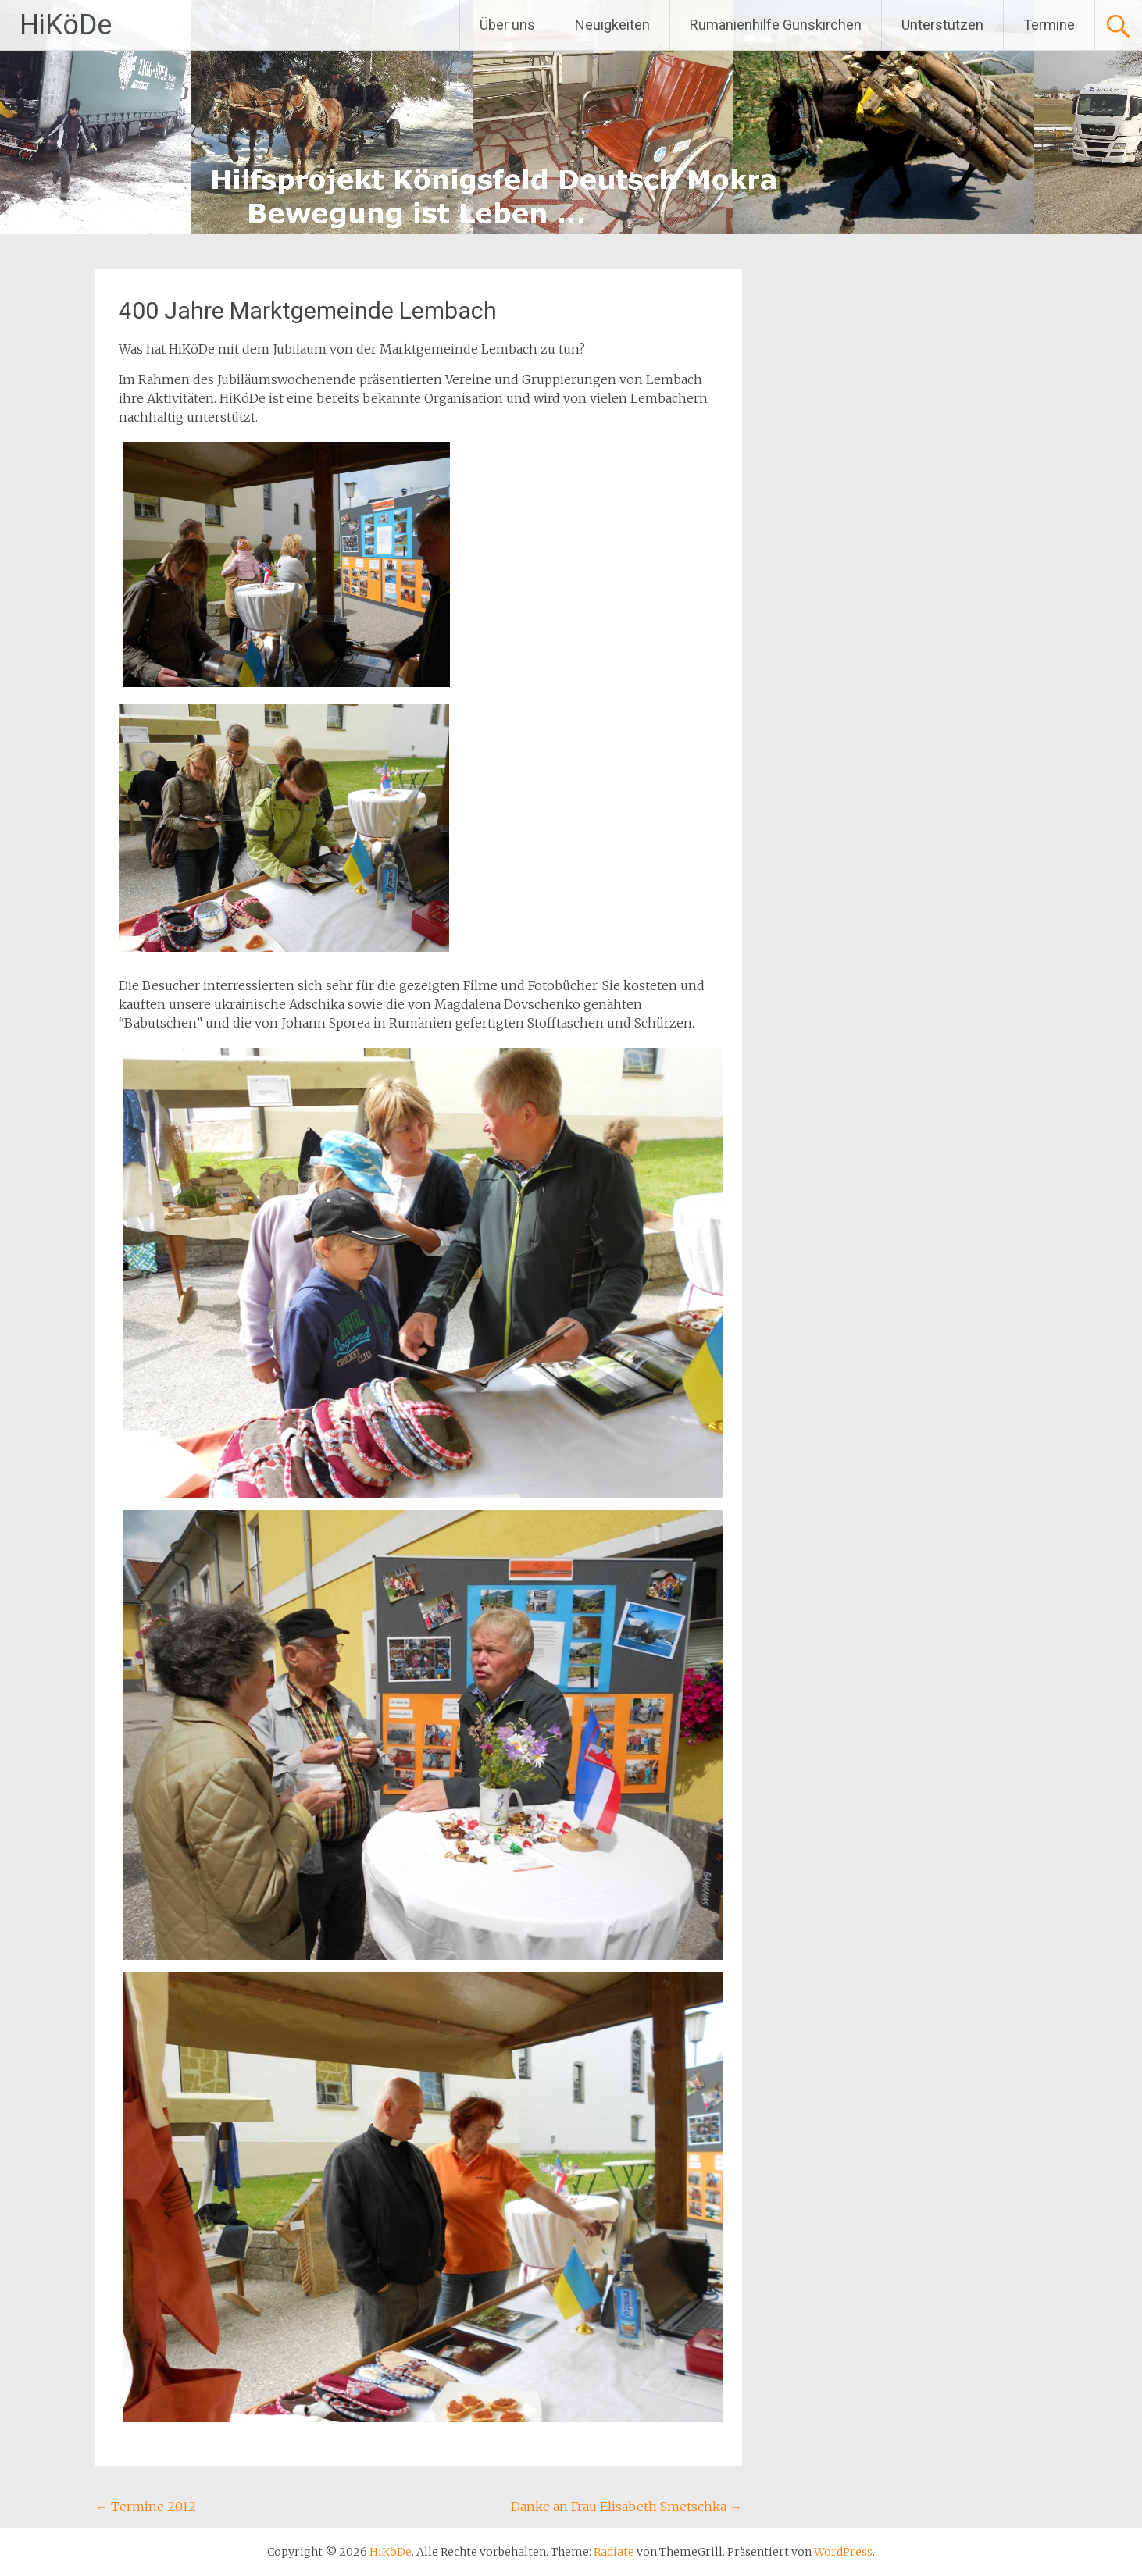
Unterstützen (942, 24)
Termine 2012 (145, 2506)
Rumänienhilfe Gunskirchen (776, 24)
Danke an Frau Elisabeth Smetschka (626, 2506)
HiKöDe (66, 25)
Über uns (507, 24)
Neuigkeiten (612, 24)
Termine (1049, 24)
